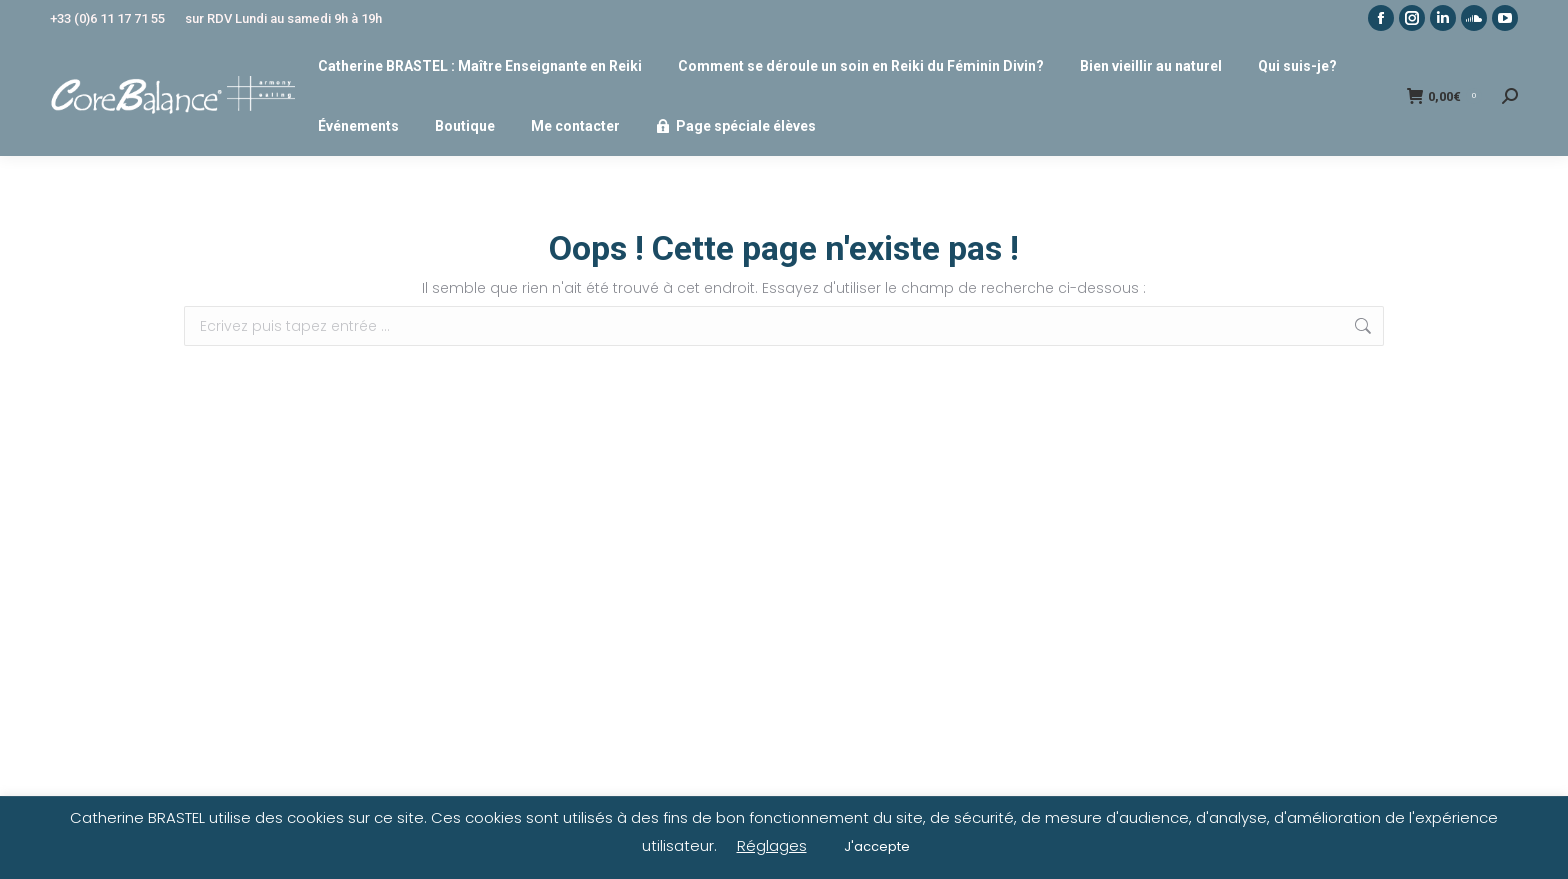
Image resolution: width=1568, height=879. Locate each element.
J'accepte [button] (877, 846)
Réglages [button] (772, 845)
